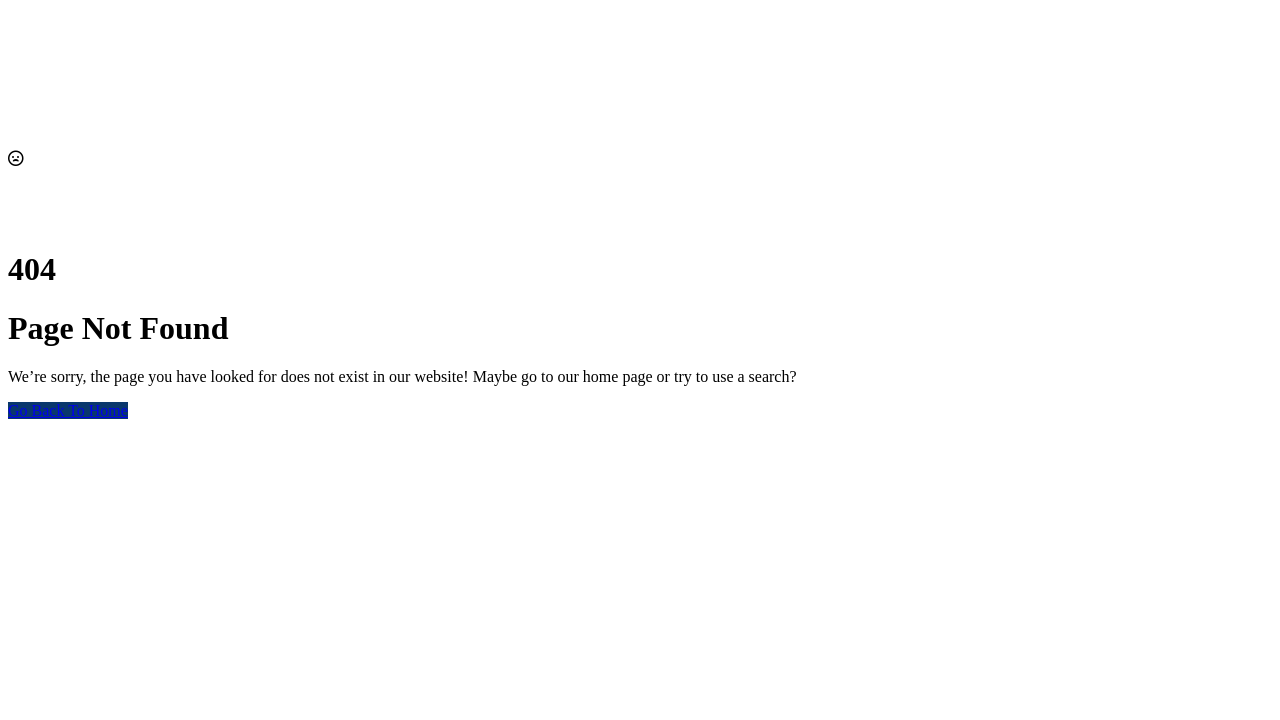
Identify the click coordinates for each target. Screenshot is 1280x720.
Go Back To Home (68, 410)
